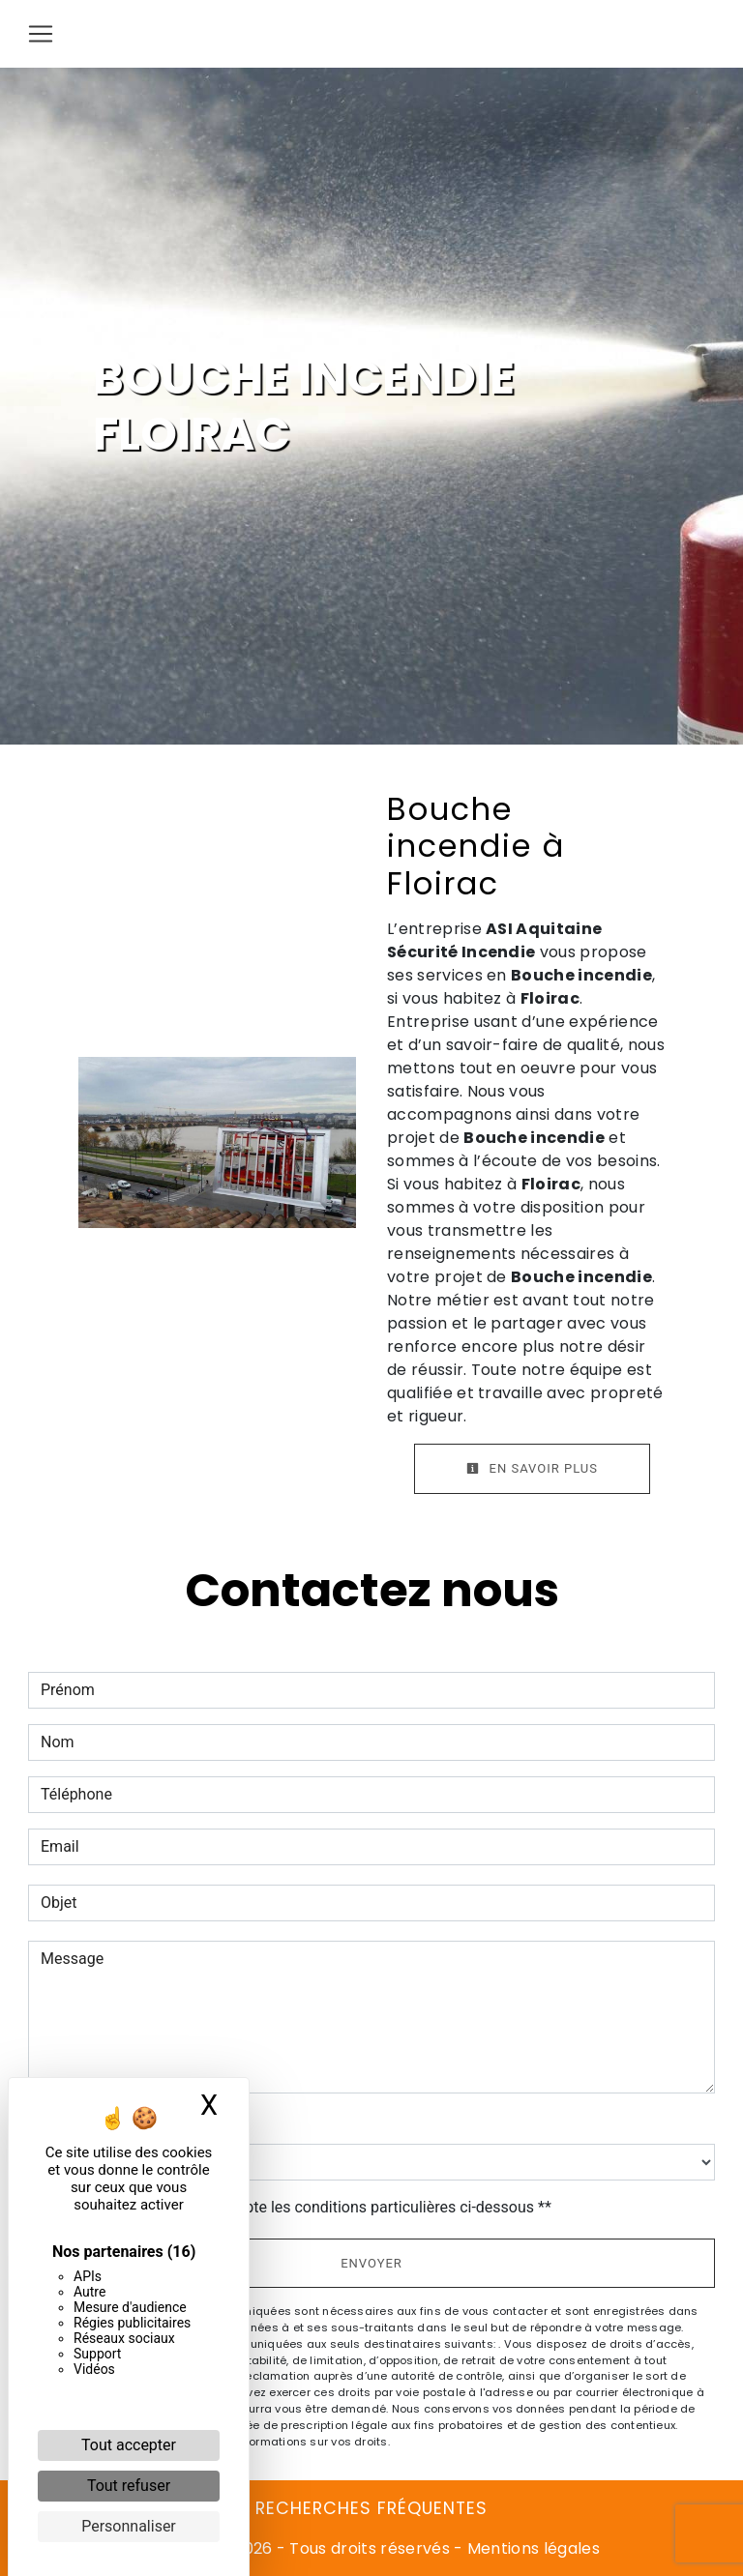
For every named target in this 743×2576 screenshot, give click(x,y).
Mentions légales (531, 2548)
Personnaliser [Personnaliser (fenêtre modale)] (128, 2526)
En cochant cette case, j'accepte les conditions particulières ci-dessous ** (299, 2207)
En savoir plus (532, 1468)
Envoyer (371, 2263)
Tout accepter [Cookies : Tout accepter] (128, 2445)
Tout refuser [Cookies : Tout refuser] (128, 2485)
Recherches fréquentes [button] (371, 2508)
